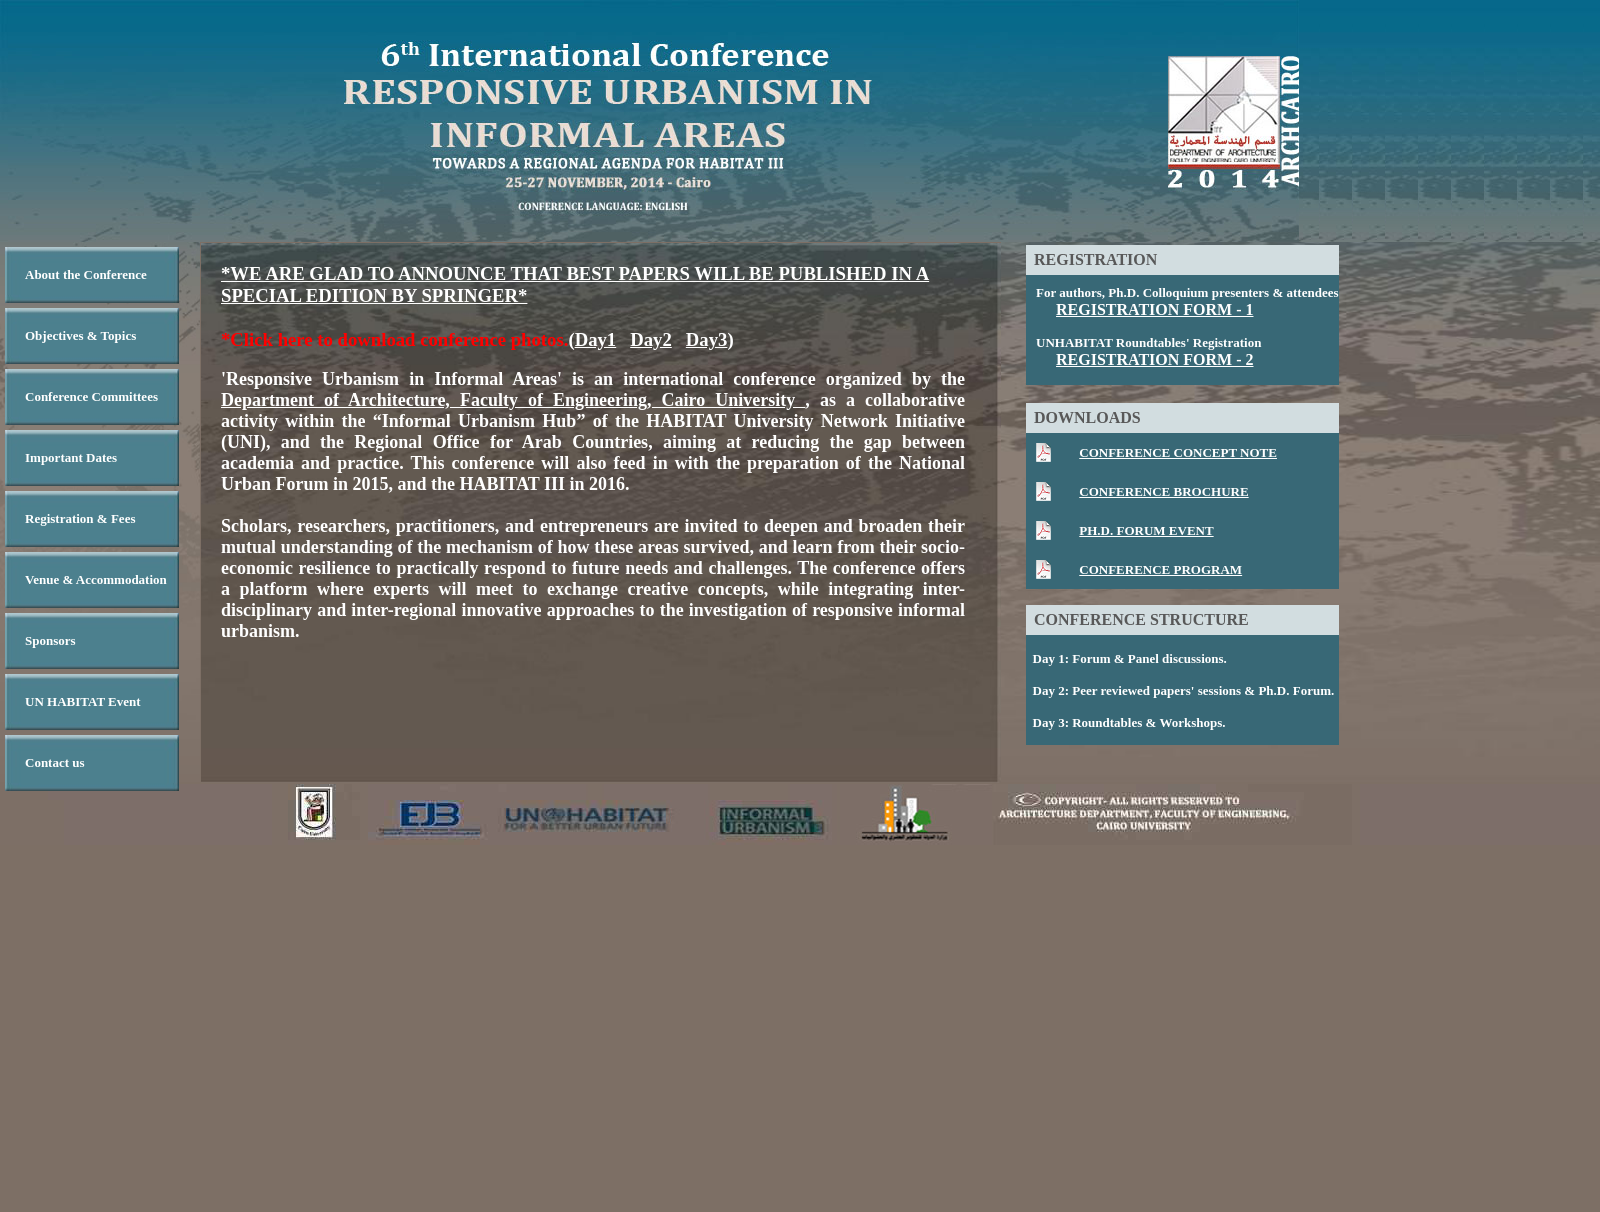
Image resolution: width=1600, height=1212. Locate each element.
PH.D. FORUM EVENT (1146, 530)
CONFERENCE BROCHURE (1163, 491)
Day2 (651, 339)
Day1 (596, 339)
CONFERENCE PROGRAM (1160, 569)
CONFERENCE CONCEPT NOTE (1178, 452)
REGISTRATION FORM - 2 (1155, 359)
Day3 (707, 339)
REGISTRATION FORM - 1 (1155, 309)
